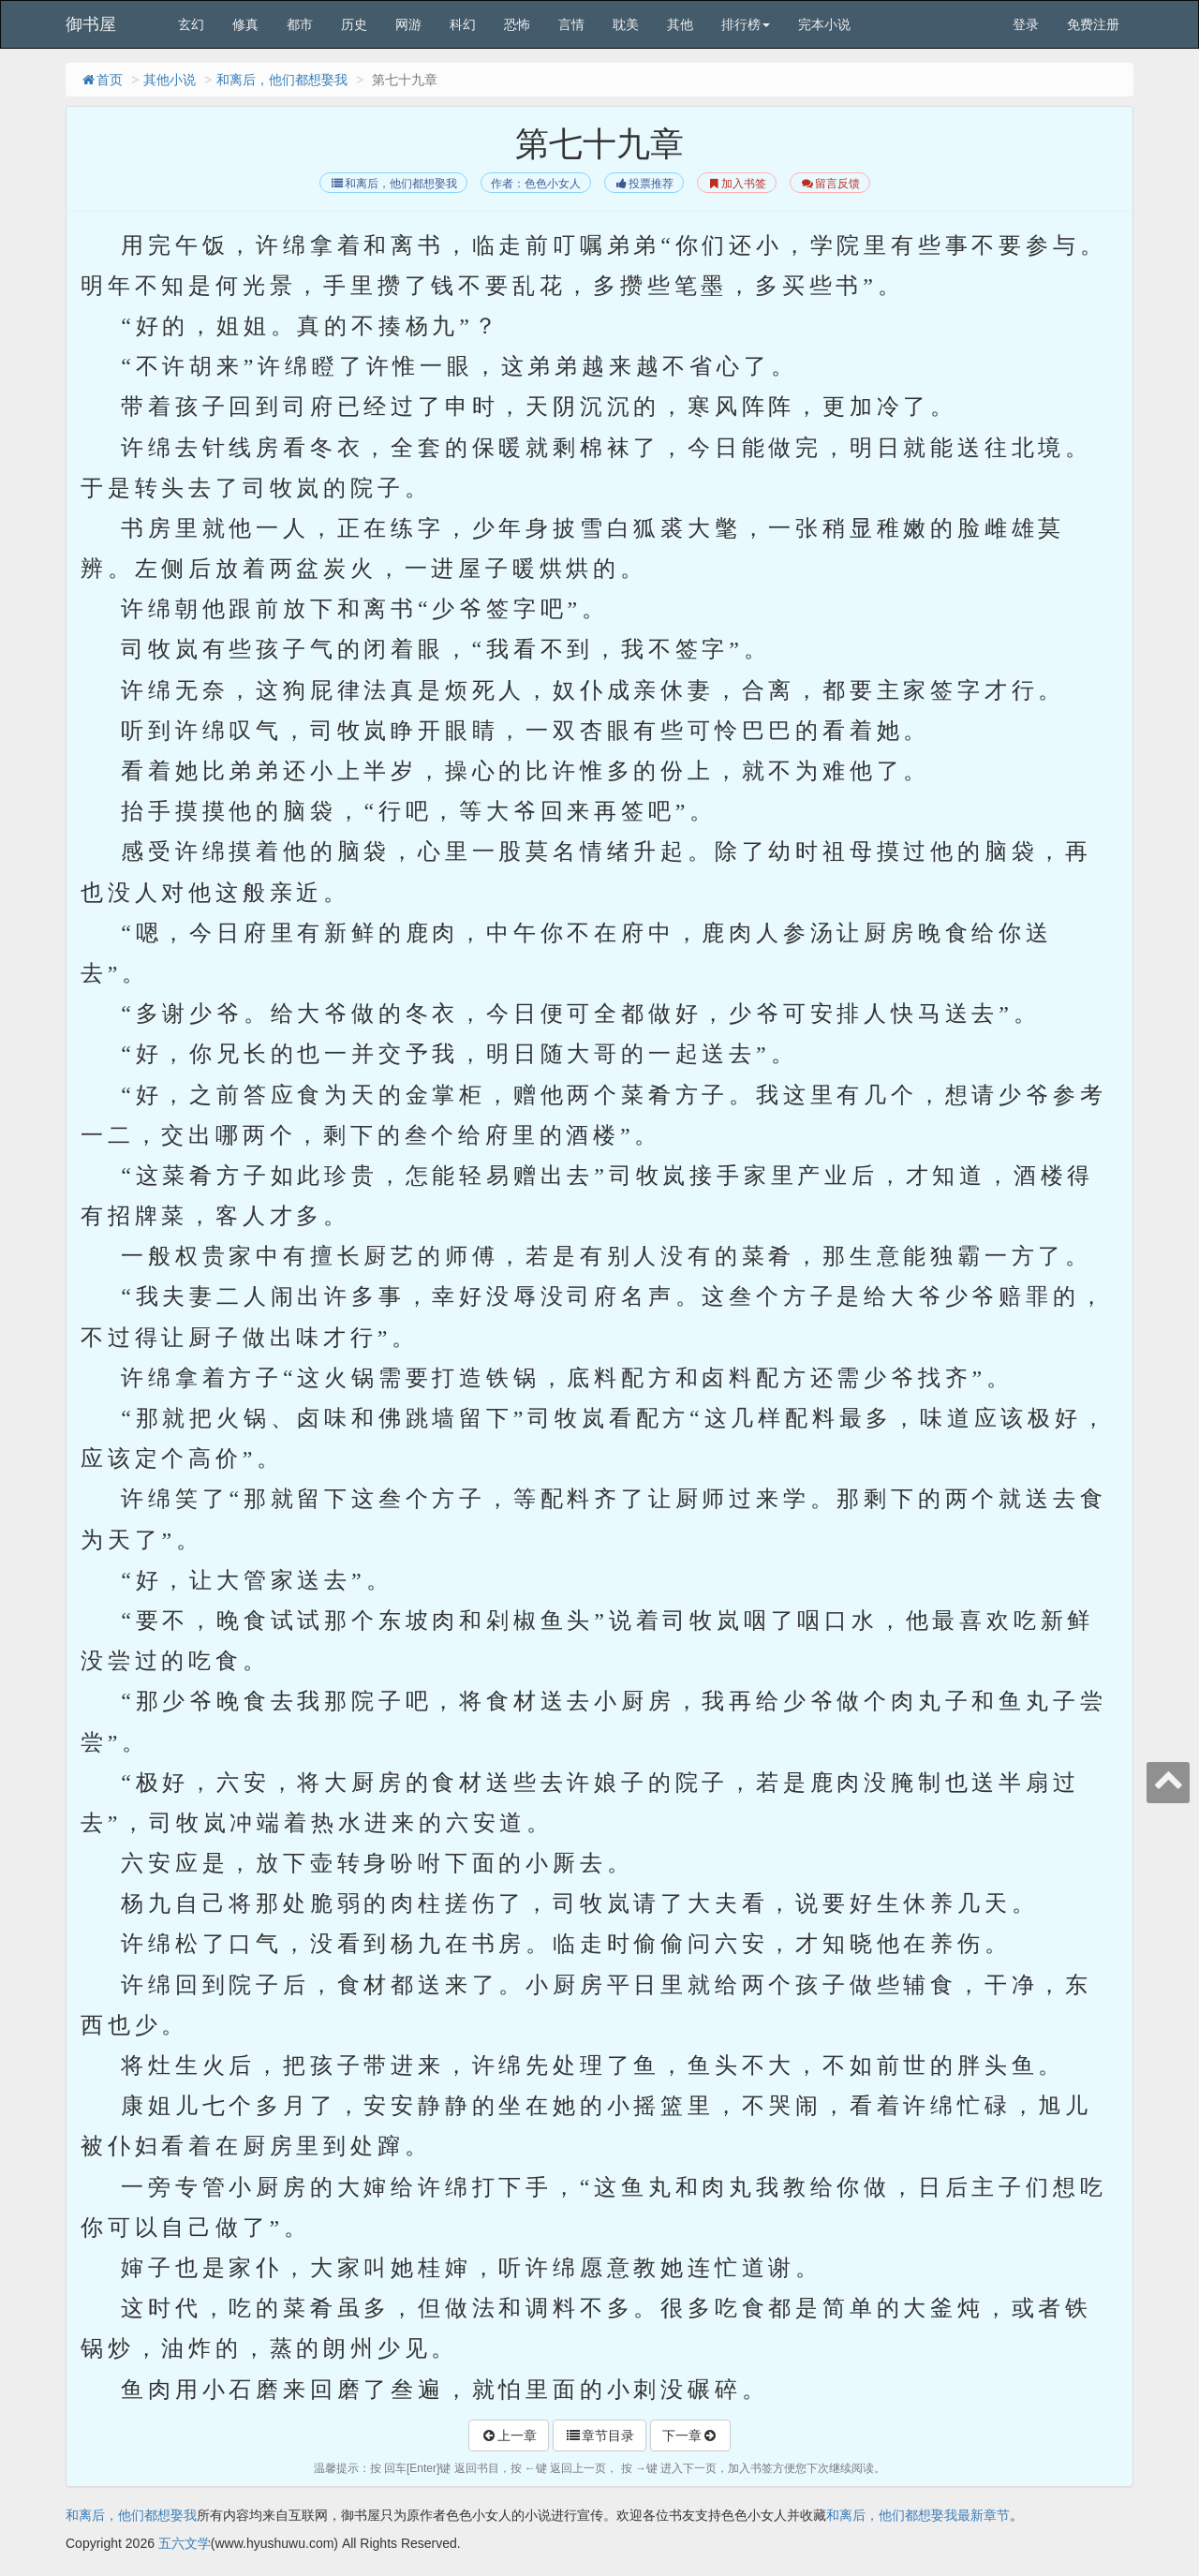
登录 (1026, 24)
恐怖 (517, 24)
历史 (354, 24)
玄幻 (191, 24)
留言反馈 (829, 183)
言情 (571, 24)
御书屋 (91, 24)
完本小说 (824, 24)
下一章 (690, 2435)
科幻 (463, 24)
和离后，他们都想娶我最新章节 (918, 2515)
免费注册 (1093, 24)
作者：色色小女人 (536, 183)
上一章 (509, 2435)
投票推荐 (644, 183)
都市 (300, 24)
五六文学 (184, 2543)
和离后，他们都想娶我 (282, 79)
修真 (245, 24)
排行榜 (745, 24)
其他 (680, 24)
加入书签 (736, 183)
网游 (408, 24)
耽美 (626, 24)
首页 (101, 79)
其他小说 (169, 79)
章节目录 (599, 2435)
